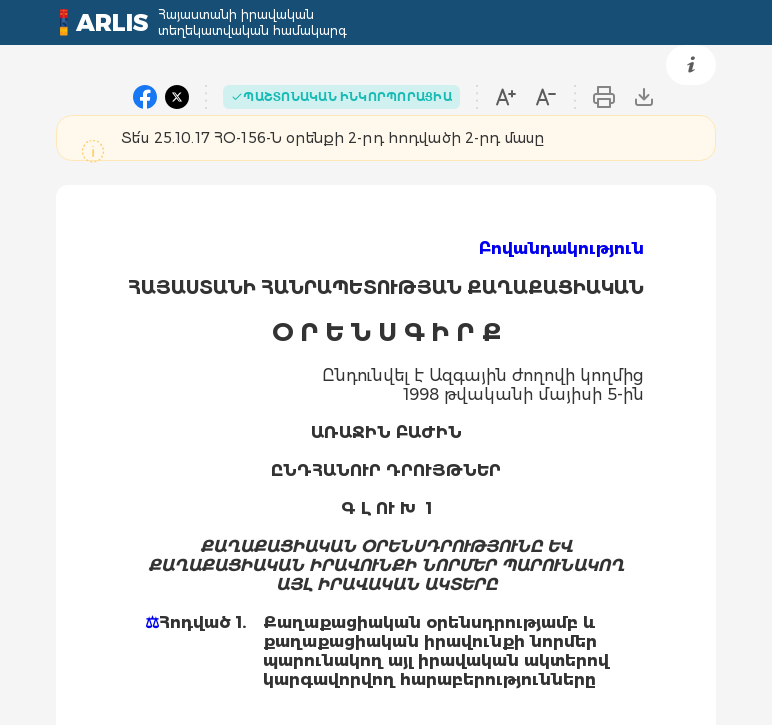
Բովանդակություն (561, 248)
